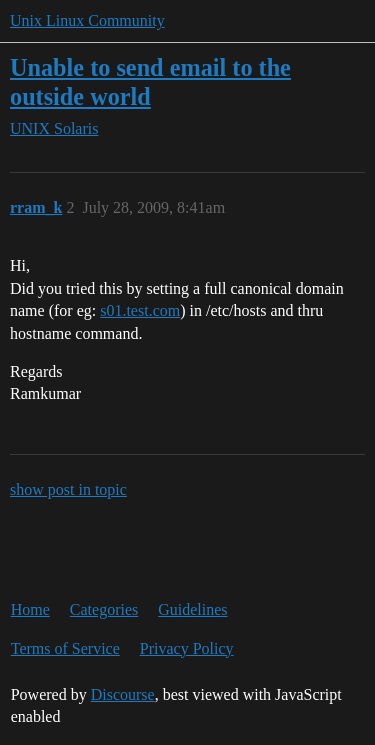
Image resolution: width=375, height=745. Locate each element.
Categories (104, 609)
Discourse (123, 694)
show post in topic (68, 489)
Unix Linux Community (87, 20)
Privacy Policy (187, 648)
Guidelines (192, 609)
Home (30, 609)
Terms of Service (65, 648)
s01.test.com (140, 310)
